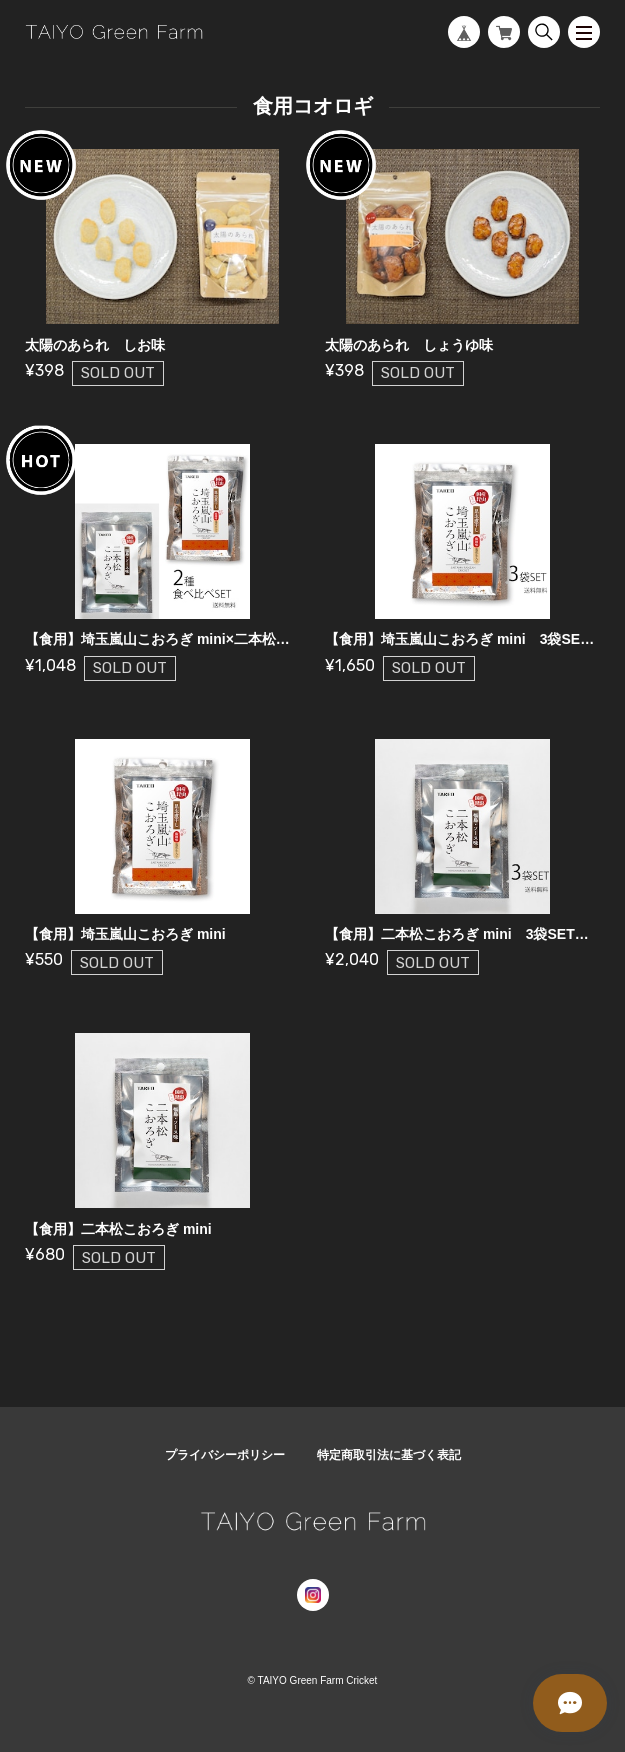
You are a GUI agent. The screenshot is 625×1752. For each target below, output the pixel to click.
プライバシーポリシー (225, 1455)
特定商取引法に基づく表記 (389, 1455)
